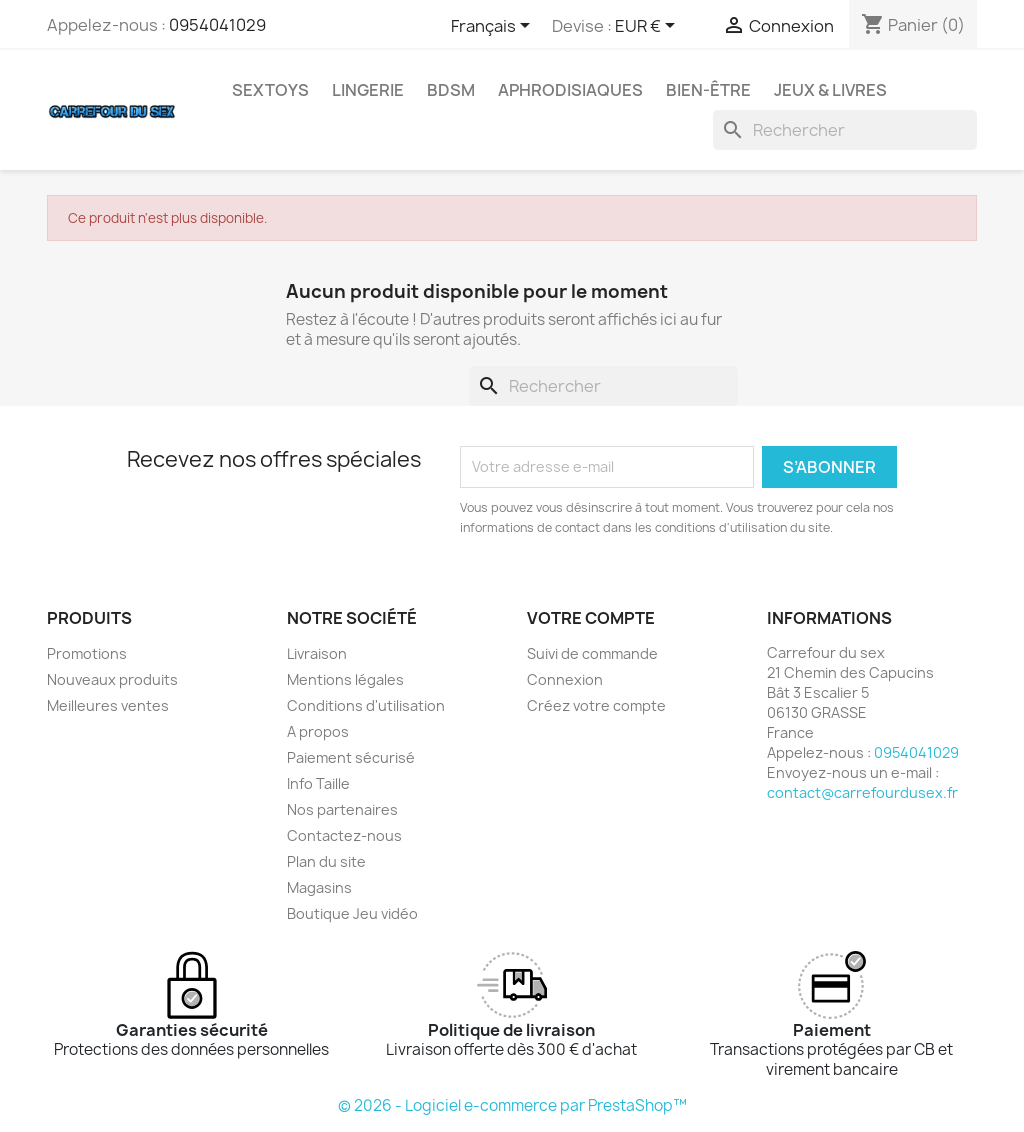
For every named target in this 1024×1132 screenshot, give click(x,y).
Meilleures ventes (108, 705)
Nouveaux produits (112, 679)
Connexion (565, 679)
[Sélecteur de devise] (648, 27)
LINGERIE (368, 90)
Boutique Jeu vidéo (352, 913)
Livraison (317, 653)
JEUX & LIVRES (830, 90)
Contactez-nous (344, 835)
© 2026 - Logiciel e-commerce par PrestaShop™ (512, 1105)
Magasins (319, 887)
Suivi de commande (592, 653)
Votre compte (591, 618)
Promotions (87, 653)
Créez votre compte (596, 705)
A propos (318, 731)
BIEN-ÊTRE (708, 90)
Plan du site (326, 861)
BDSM (451, 90)
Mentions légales (345, 679)
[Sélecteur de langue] (494, 27)
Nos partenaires (342, 809)
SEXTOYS (270, 90)
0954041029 (217, 25)
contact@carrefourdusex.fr (862, 792)
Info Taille (318, 783)
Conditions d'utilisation (366, 705)
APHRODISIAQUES (570, 90)
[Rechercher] (845, 130)
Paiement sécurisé (351, 757)
